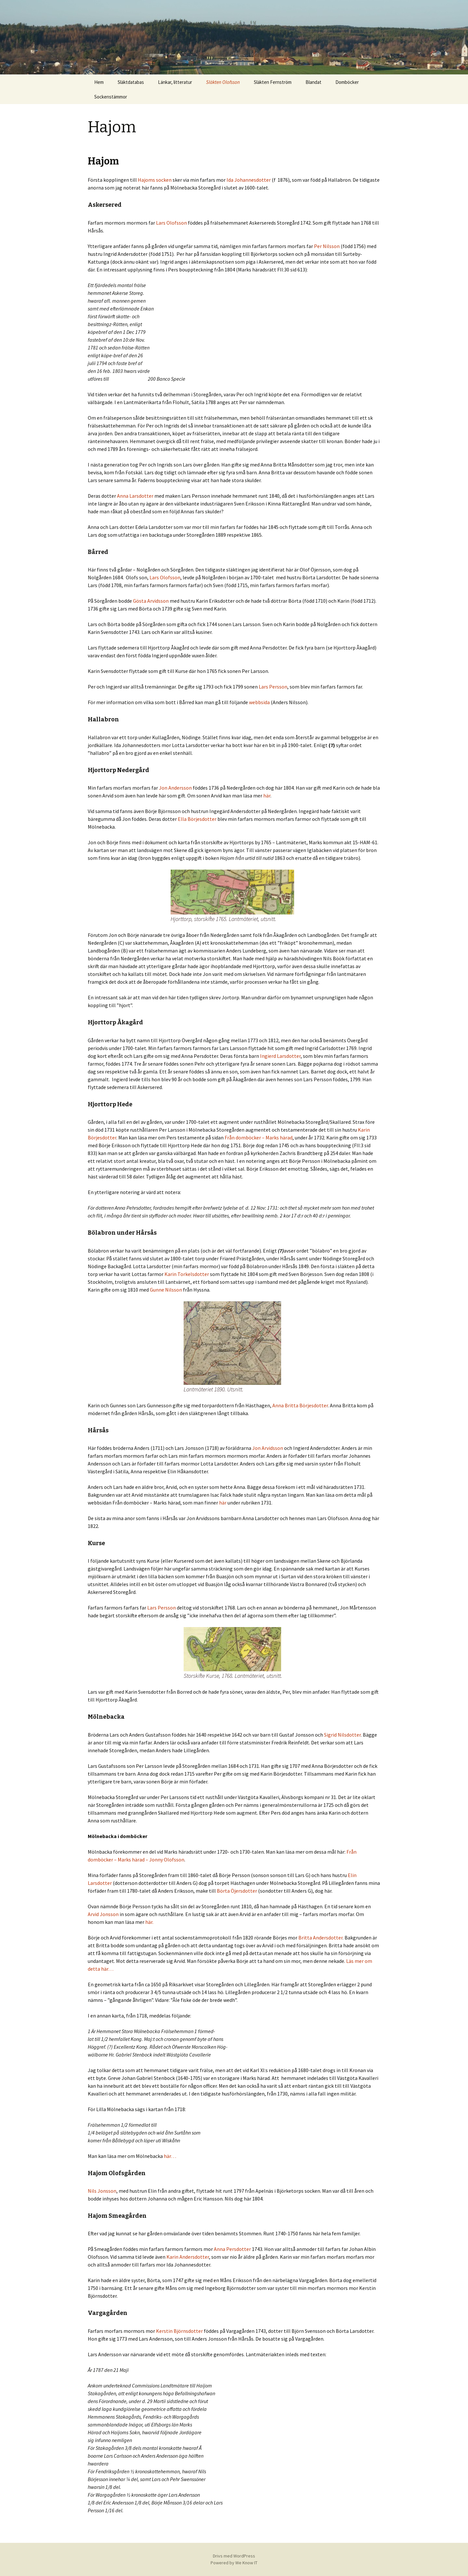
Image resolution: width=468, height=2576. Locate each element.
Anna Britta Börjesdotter (300, 1405)
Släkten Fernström (273, 82)
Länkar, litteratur (175, 82)
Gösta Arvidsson (151, 601)
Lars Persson (273, 686)
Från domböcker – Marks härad (258, 1137)
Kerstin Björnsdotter (179, 2331)
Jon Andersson (175, 787)
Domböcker (347, 82)
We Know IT (246, 2563)
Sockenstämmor (110, 97)
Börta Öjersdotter (237, 1890)
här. (149, 1922)
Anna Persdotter (232, 2249)
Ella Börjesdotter (197, 819)
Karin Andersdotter (187, 2257)
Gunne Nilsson (166, 1289)
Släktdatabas (131, 82)
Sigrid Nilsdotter (342, 1734)
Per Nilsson (327, 246)
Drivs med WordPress (234, 2556)
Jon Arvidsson (267, 1448)
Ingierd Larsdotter (280, 1056)
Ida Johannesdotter (249, 180)
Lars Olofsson (171, 222)
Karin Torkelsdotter (186, 1274)
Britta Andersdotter (320, 1937)
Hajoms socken (155, 180)
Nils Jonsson (102, 2191)
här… (170, 2156)
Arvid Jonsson (104, 1914)
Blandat (313, 82)
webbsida (259, 702)
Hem (99, 82)
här (266, 795)
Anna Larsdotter (135, 496)
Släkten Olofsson (223, 82)
